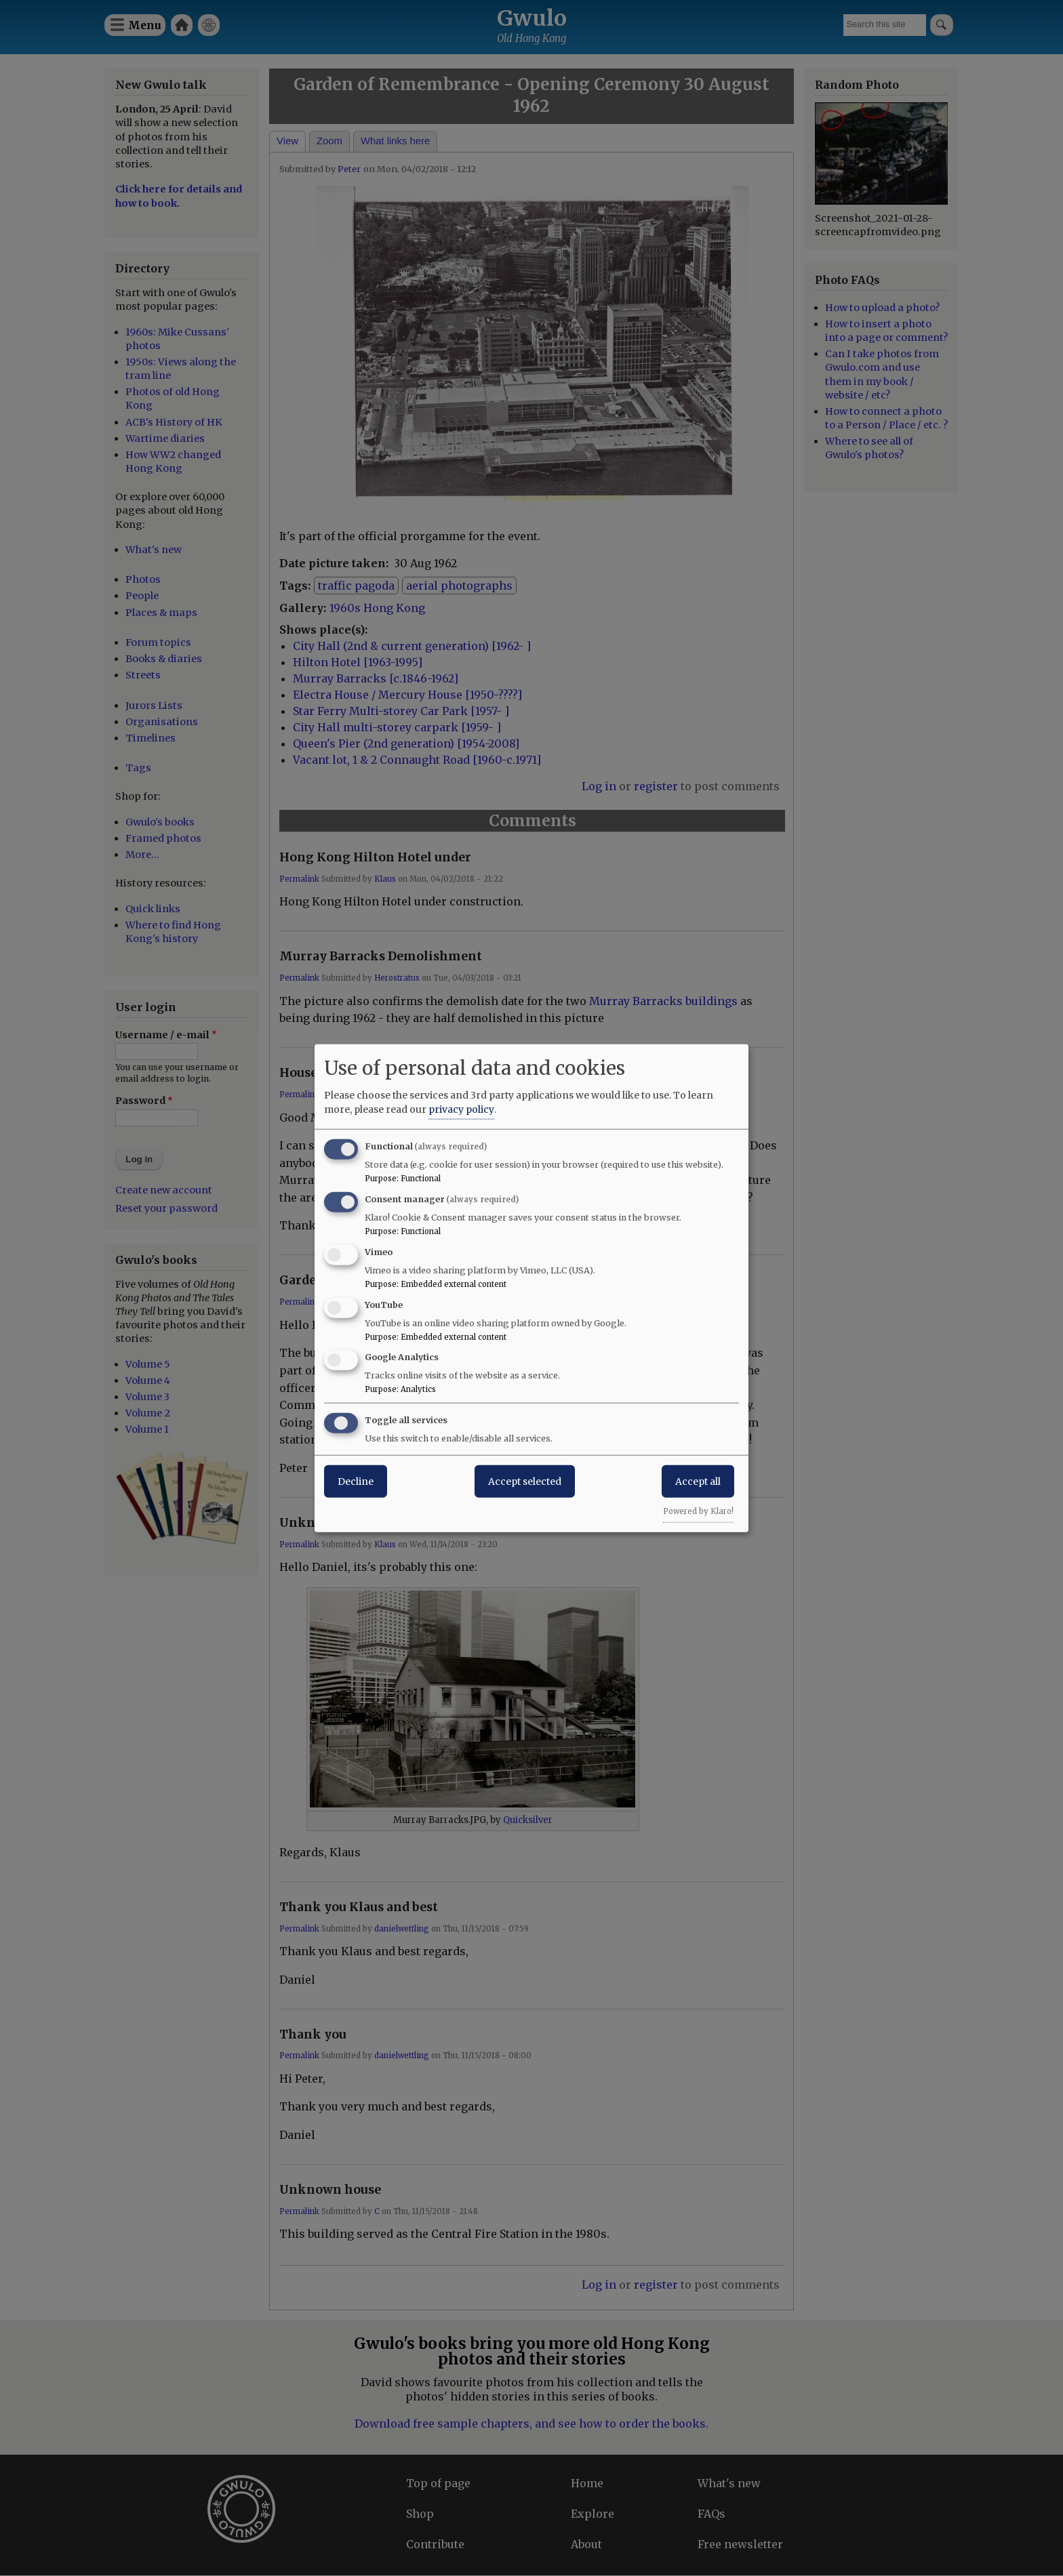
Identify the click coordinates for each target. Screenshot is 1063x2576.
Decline (356, 1481)
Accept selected (524, 1481)
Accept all (698, 1481)
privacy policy (461, 1109)
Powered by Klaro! (698, 1511)
